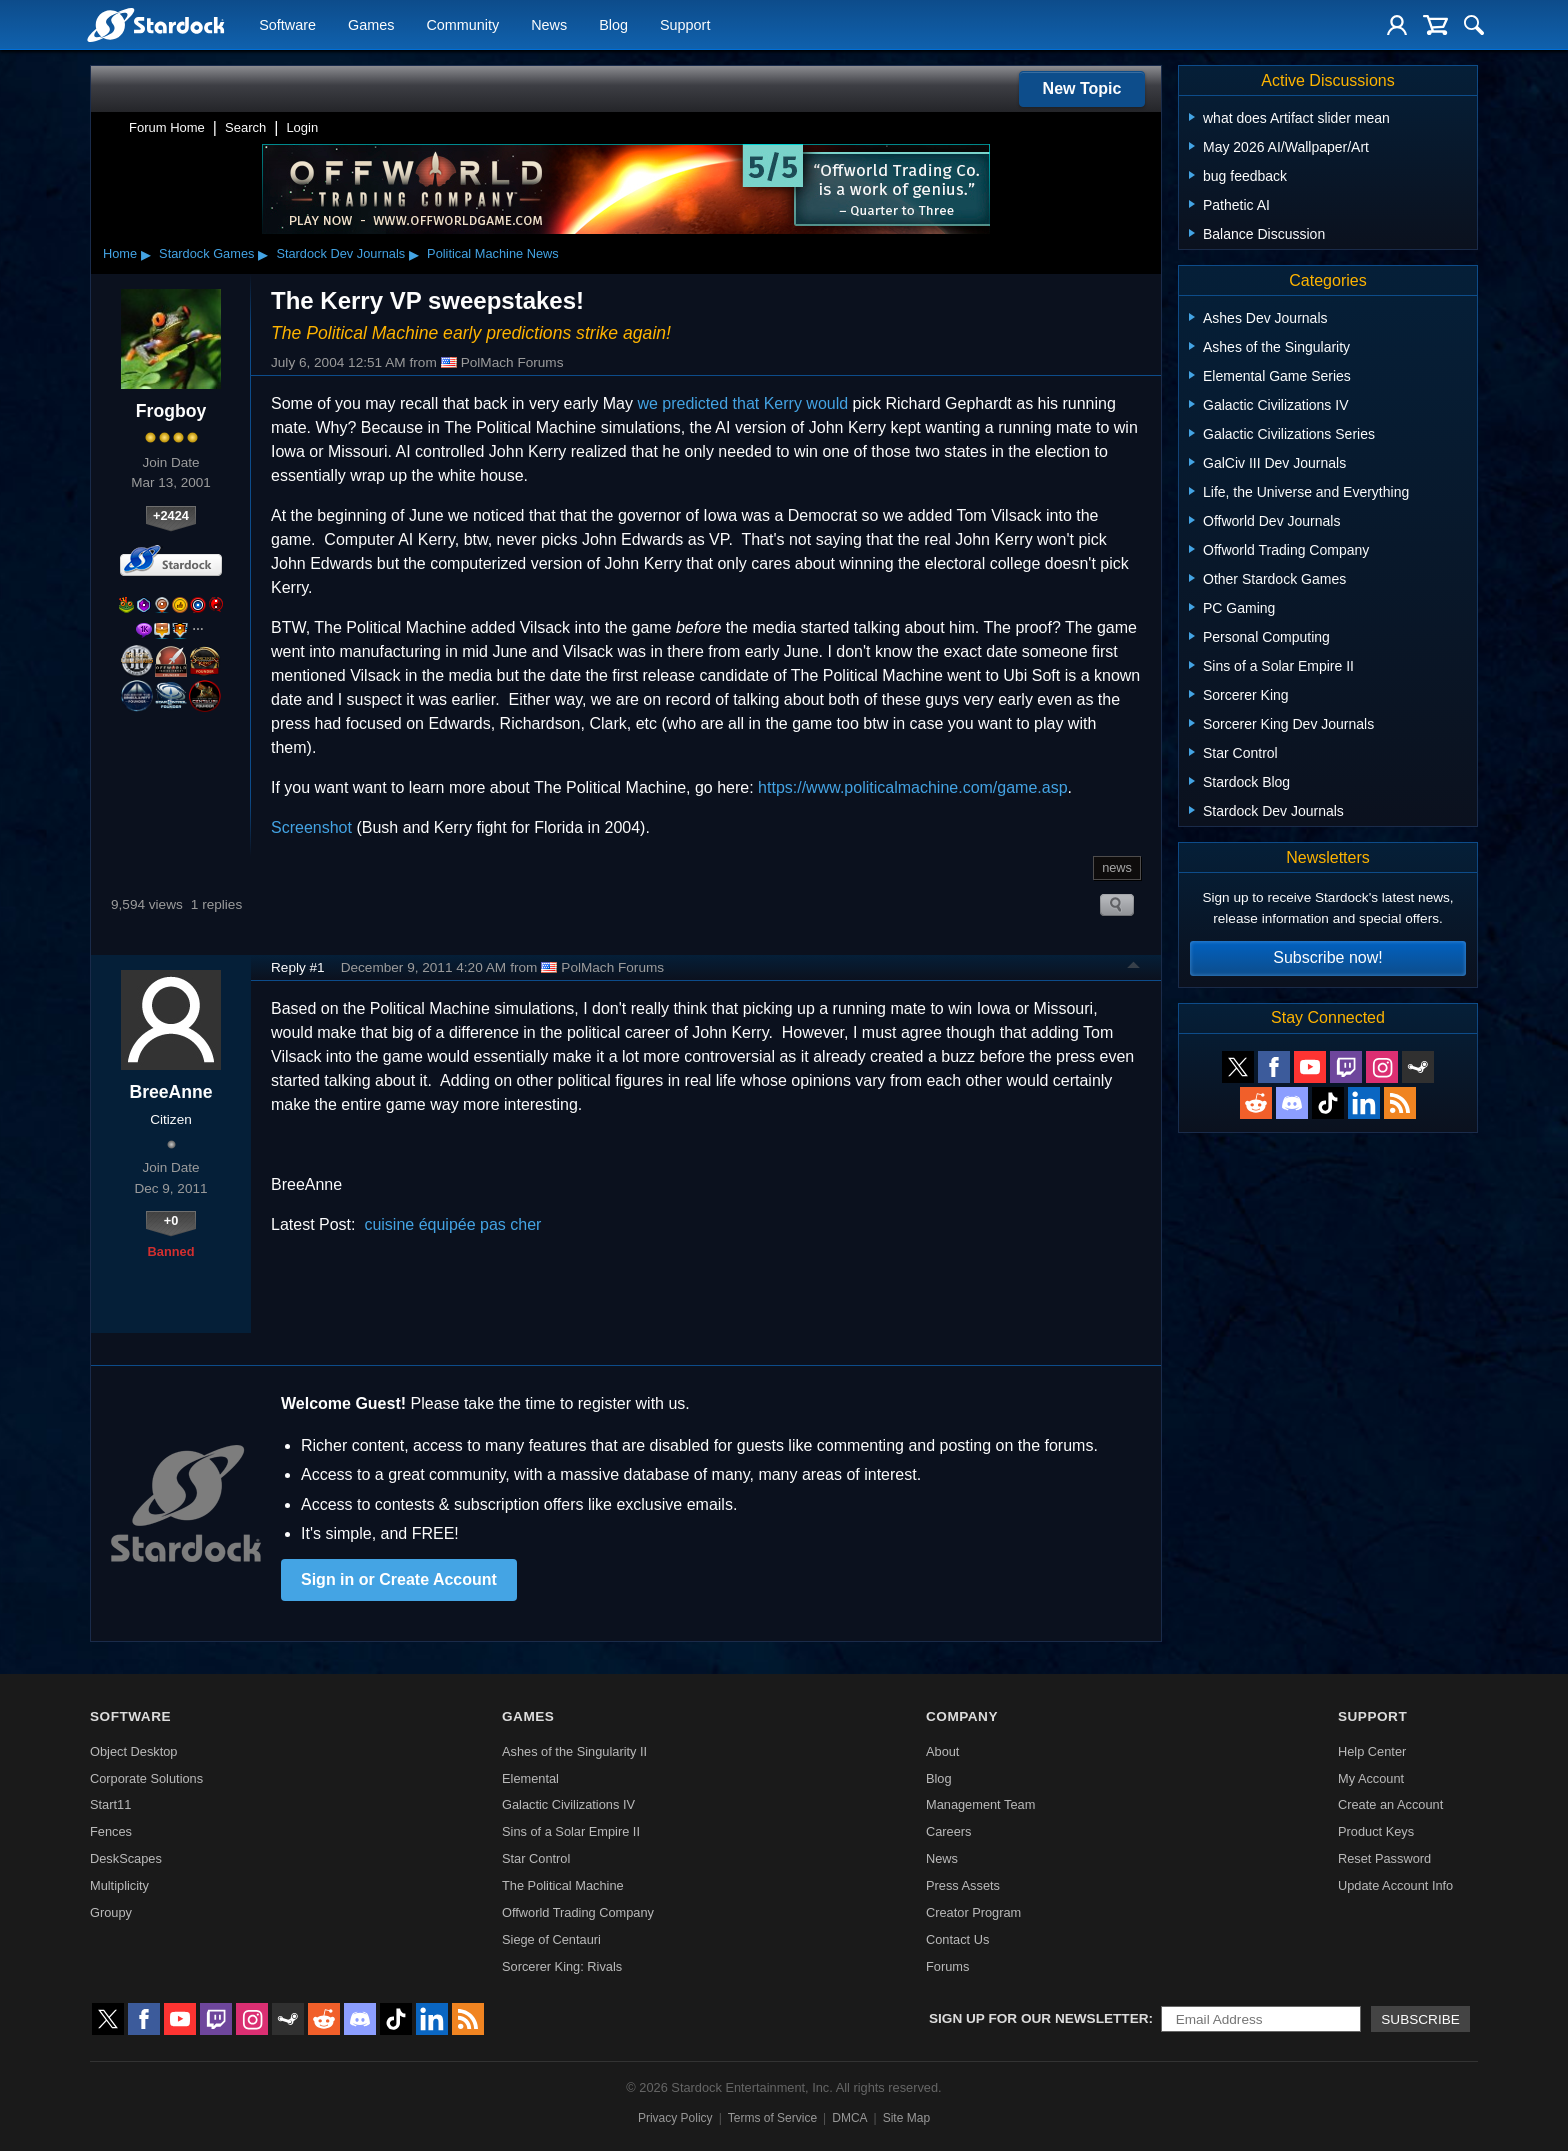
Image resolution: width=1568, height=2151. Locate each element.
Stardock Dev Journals (340, 253)
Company (962, 1716)
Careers (949, 1831)
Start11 (110, 1804)
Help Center (1372, 1751)
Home (120, 253)
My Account (1371, 1778)
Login (302, 127)
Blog (613, 26)
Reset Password (1384, 1858)
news (1117, 867)
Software (287, 26)
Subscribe (1420, 2019)
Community (462, 26)
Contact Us (957, 1939)
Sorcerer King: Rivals (562, 1966)
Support (685, 26)
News (549, 26)
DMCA (849, 2118)
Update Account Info (1395, 1885)
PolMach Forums (502, 363)
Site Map (906, 2118)
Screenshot (311, 827)
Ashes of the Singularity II (574, 1751)
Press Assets (963, 1885)
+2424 (171, 515)
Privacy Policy (675, 2118)
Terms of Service (772, 2118)
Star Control (536, 1858)
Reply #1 (298, 967)
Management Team (980, 1804)
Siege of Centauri (551, 1939)
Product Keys (1376, 1831)
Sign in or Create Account (399, 1579)
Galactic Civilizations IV (568, 1804)
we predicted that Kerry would (742, 403)
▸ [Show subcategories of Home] (146, 254)
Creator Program (973, 1912)
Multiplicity (119, 1885)
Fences (111, 1831)
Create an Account (1390, 1804)
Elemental (530, 1778)
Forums (947, 1966)
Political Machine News (493, 253)
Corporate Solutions (146, 1778)
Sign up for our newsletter (1039, 2018)
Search (245, 127)
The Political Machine (563, 1885)
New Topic (1082, 88)
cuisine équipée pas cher (452, 1224)
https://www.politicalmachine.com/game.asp (912, 787)
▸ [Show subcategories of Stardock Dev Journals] (414, 254)
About (942, 1751)
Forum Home (167, 127)
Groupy (111, 1912)
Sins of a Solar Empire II (571, 1831)
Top (1134, 968)
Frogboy (171, 411)
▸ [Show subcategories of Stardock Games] (263, 254)
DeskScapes (126, 1858)
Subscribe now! (1327, 957)
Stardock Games (206, 253)
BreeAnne (170, 1092)
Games (371, 26)
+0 (171, 1220)
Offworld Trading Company (578, 1912)
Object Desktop (134, 1751)
